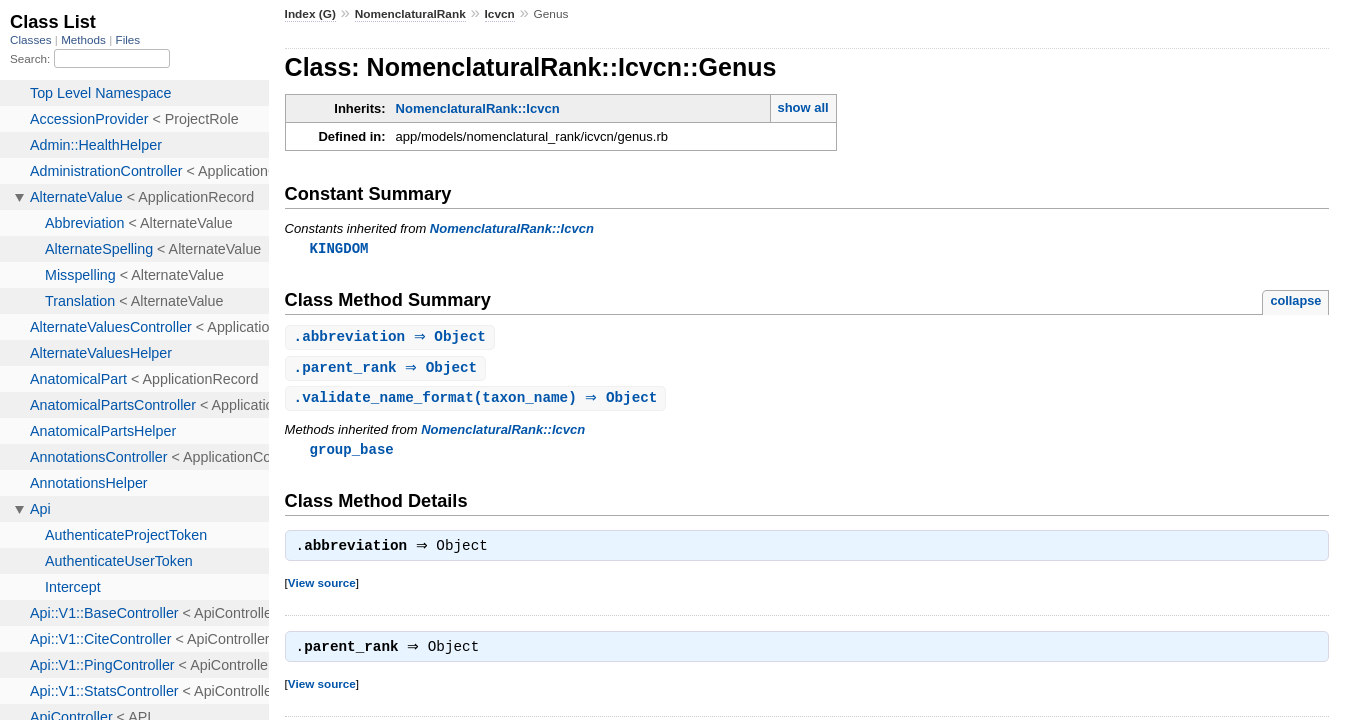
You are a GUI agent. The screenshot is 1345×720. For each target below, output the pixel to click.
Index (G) (310, 14)
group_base (352, 453)
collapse (1295, 301)
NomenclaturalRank (410, 14)
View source (322, 589)
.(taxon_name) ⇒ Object (478, 401)
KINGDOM (339, 248)
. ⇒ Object (392, 338)
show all (802, 107)
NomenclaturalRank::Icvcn (478, 108)
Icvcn (500, 14)
